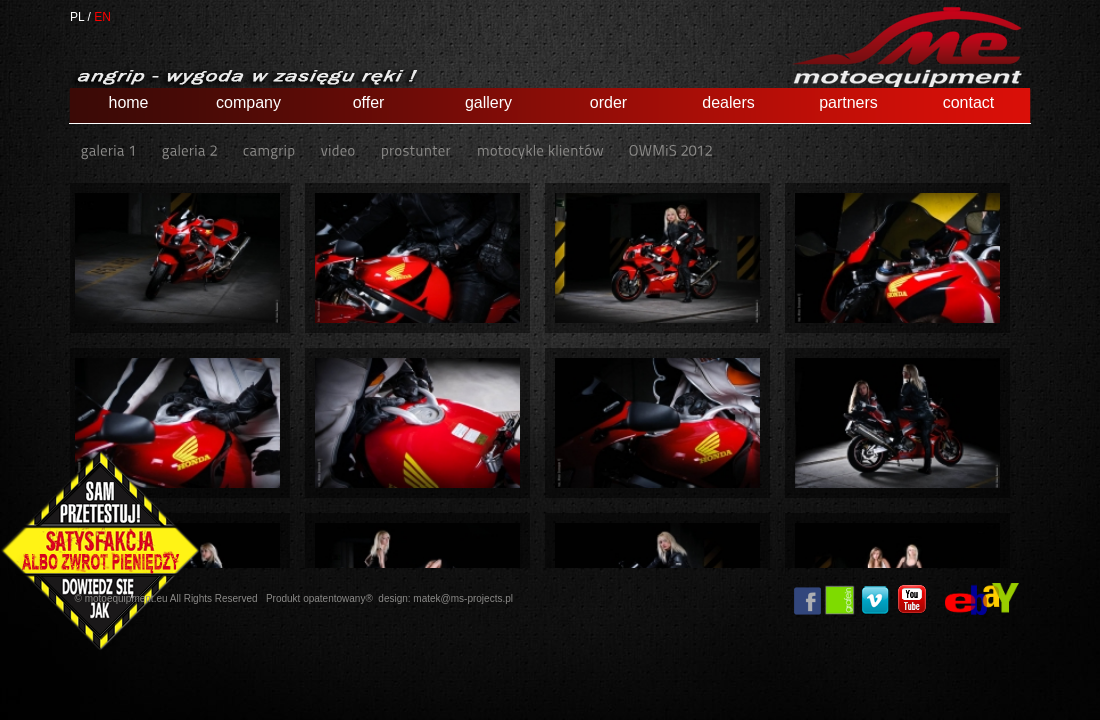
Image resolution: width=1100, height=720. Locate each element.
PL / (80, 17)
